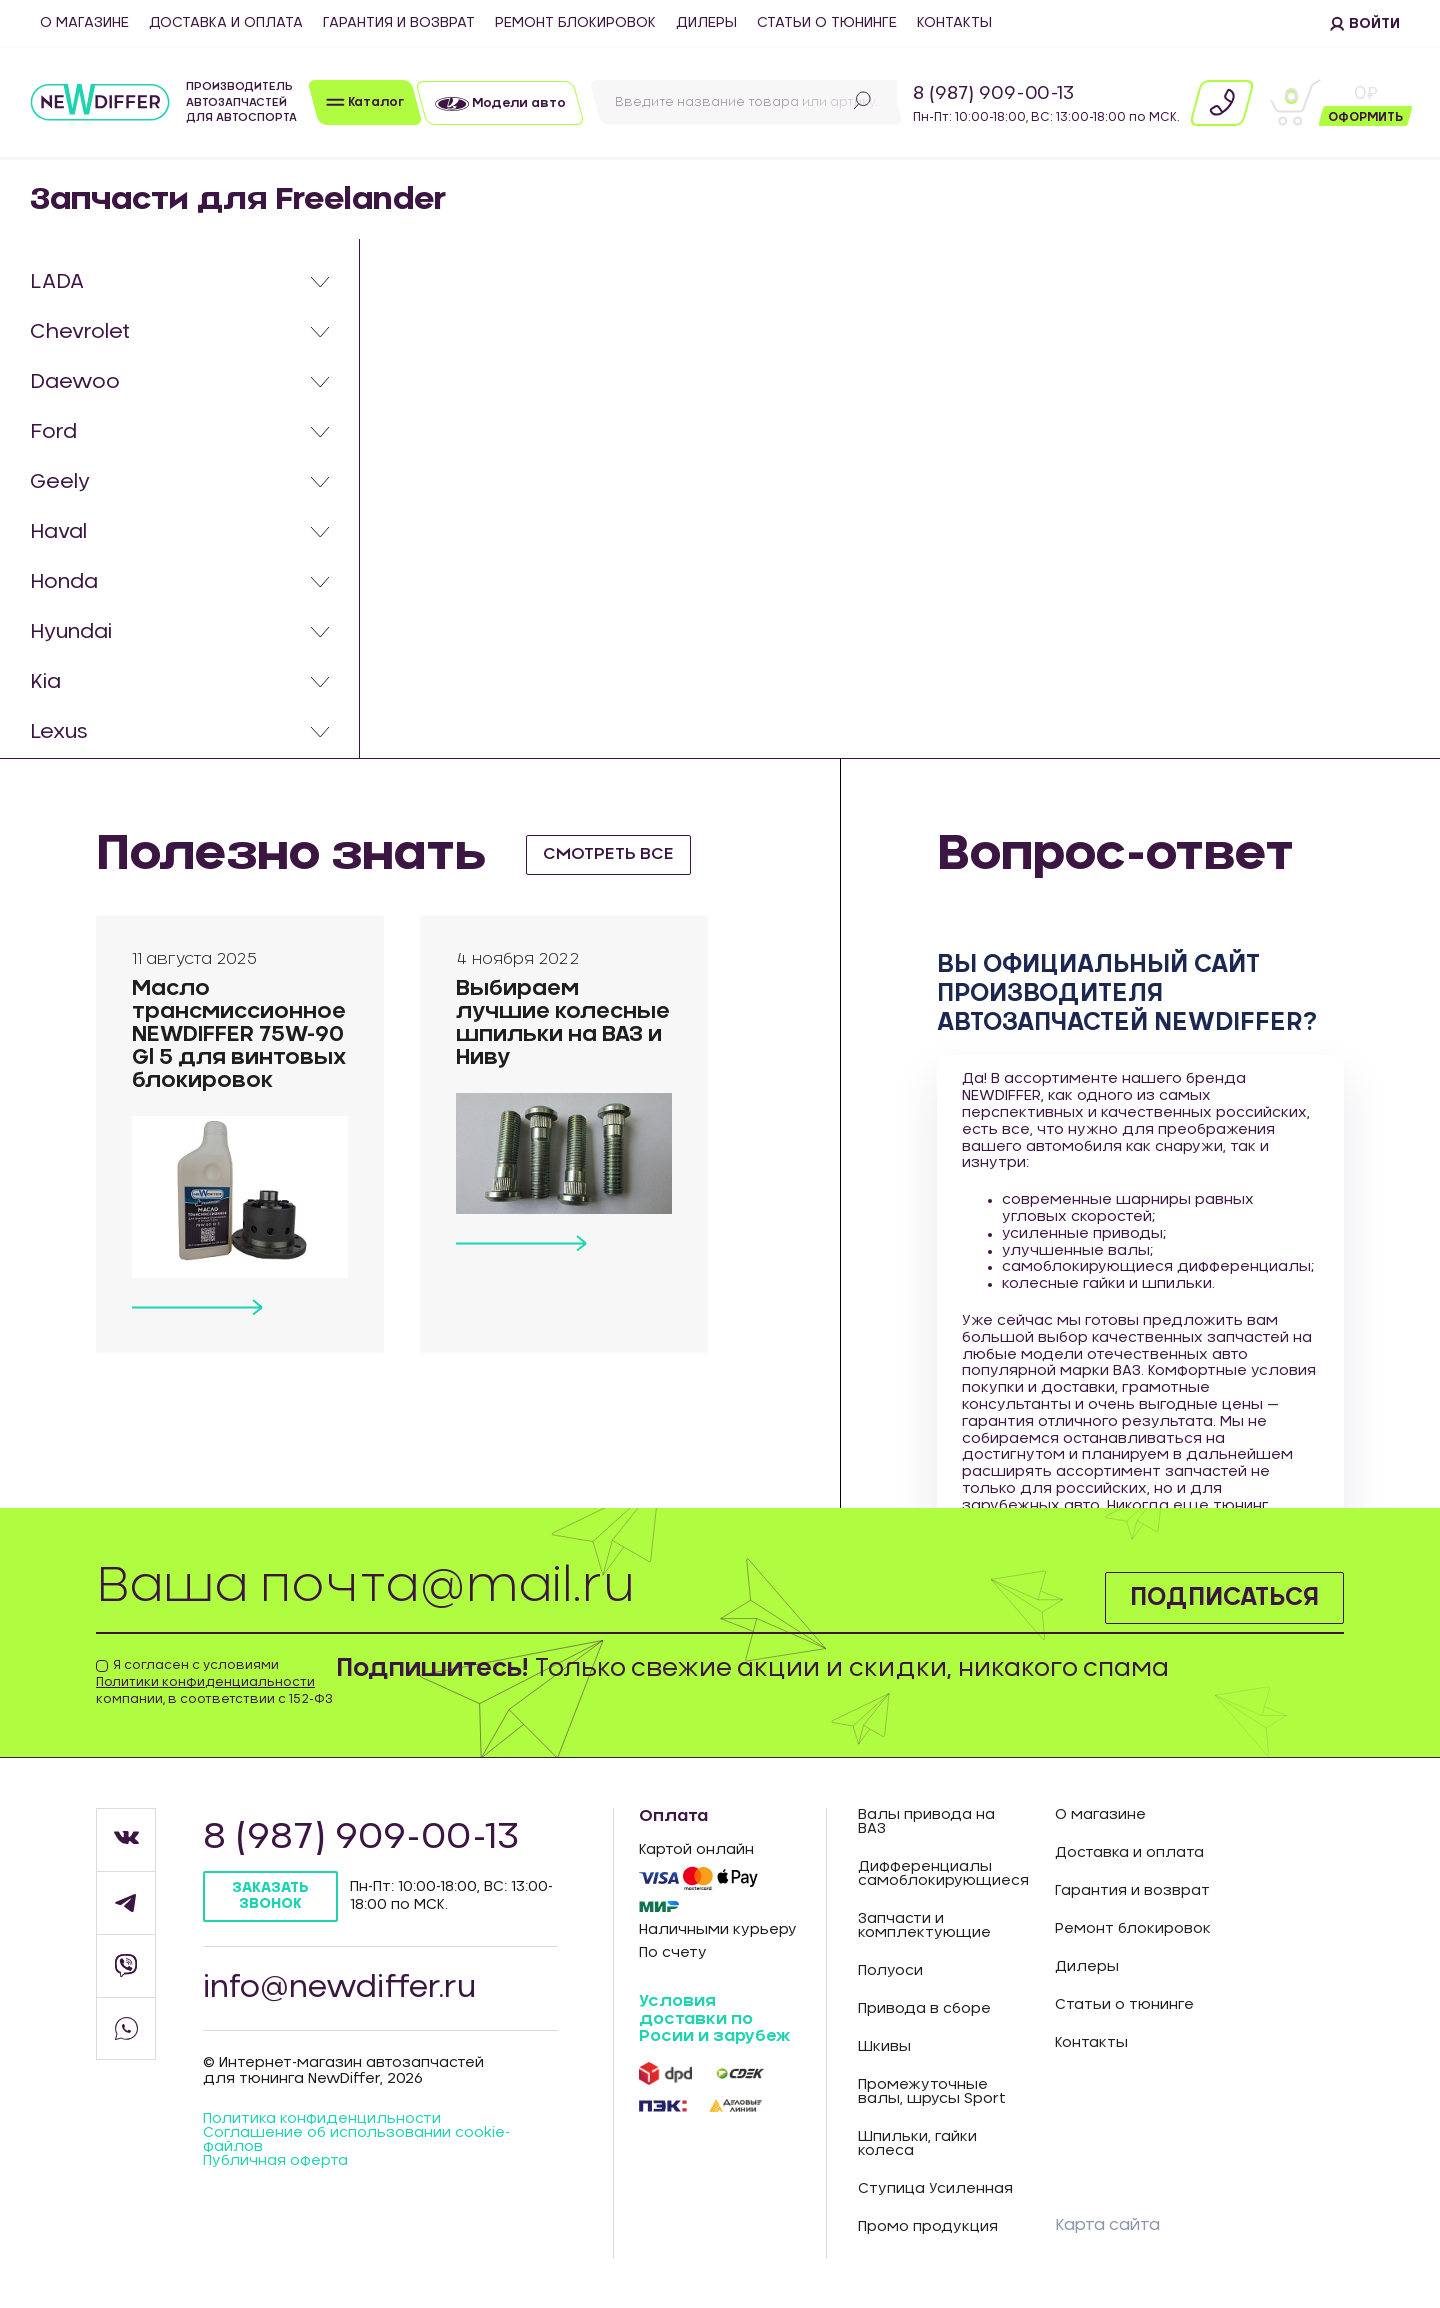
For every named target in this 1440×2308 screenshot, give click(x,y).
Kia (45, 682)
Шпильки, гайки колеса (917, 2144)
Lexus (59, 732)
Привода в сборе (924, 2009)
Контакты (954, 23)
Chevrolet (80, 332)
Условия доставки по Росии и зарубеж (714, 2018)
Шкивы (884, 2047)
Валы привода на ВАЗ (926, 1822)
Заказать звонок (270, 1895)
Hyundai (71, 632)
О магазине (84, 23)
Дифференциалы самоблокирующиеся (941, 1874)
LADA (57, 282)
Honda (64, 582)
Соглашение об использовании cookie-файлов (356, 2140)
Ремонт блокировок (575, 23)
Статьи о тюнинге (827, 23)
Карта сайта (1107, 2225)
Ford (53, 432)
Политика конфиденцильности (322, 2119)
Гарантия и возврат (399, 23)
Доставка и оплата (226, 23)
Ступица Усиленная (935, 2189)
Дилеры (706, 23)
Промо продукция (928, 2227)
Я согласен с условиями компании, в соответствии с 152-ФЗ (214, 1682)
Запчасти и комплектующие (924, 1926)
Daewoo (75, 382)
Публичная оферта (275, 2161)
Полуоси (890, 1971)
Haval (58, 532)
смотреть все (608, 854)
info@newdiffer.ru (339, 1988)
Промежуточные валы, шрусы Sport (932, 2092)
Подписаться (1224, 1598)
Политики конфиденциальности (205, 1682)
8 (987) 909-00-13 (993, 94)
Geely (60, 482)
